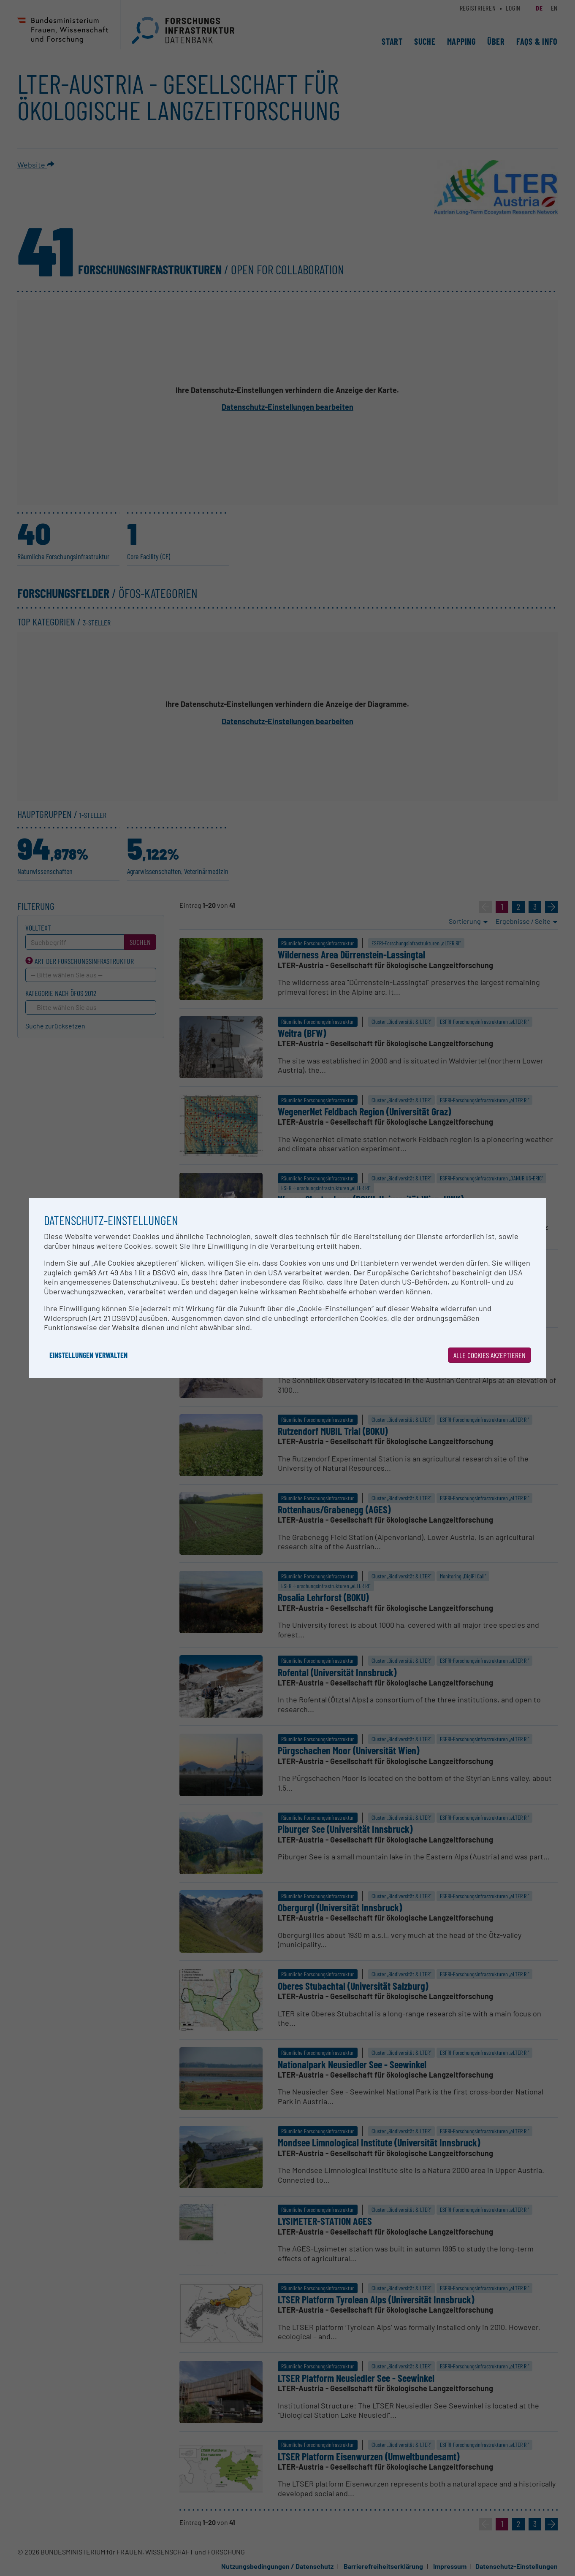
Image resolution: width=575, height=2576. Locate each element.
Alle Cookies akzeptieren (489, 1355)
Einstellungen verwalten (88, 1355)
